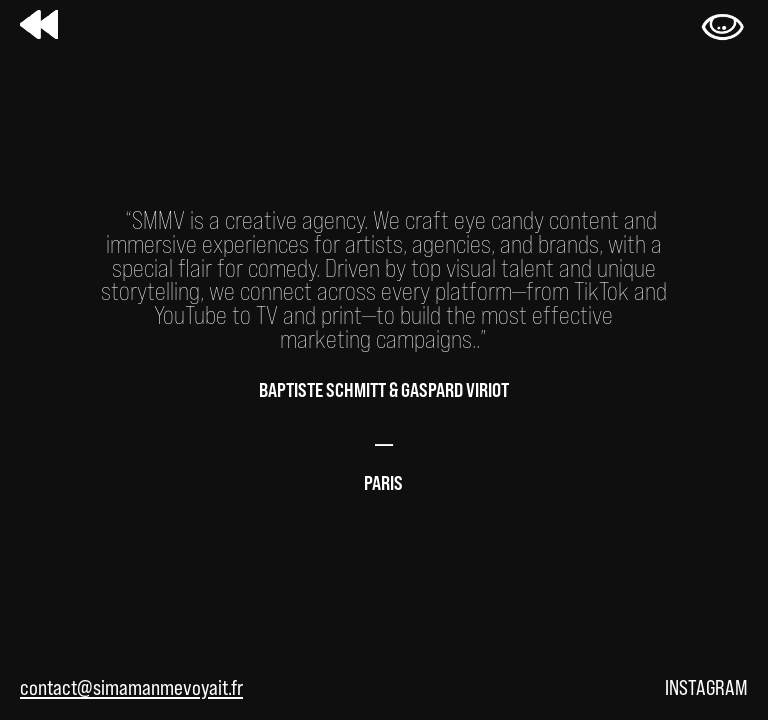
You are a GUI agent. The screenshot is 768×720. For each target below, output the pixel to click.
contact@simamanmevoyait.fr (131, 687)
